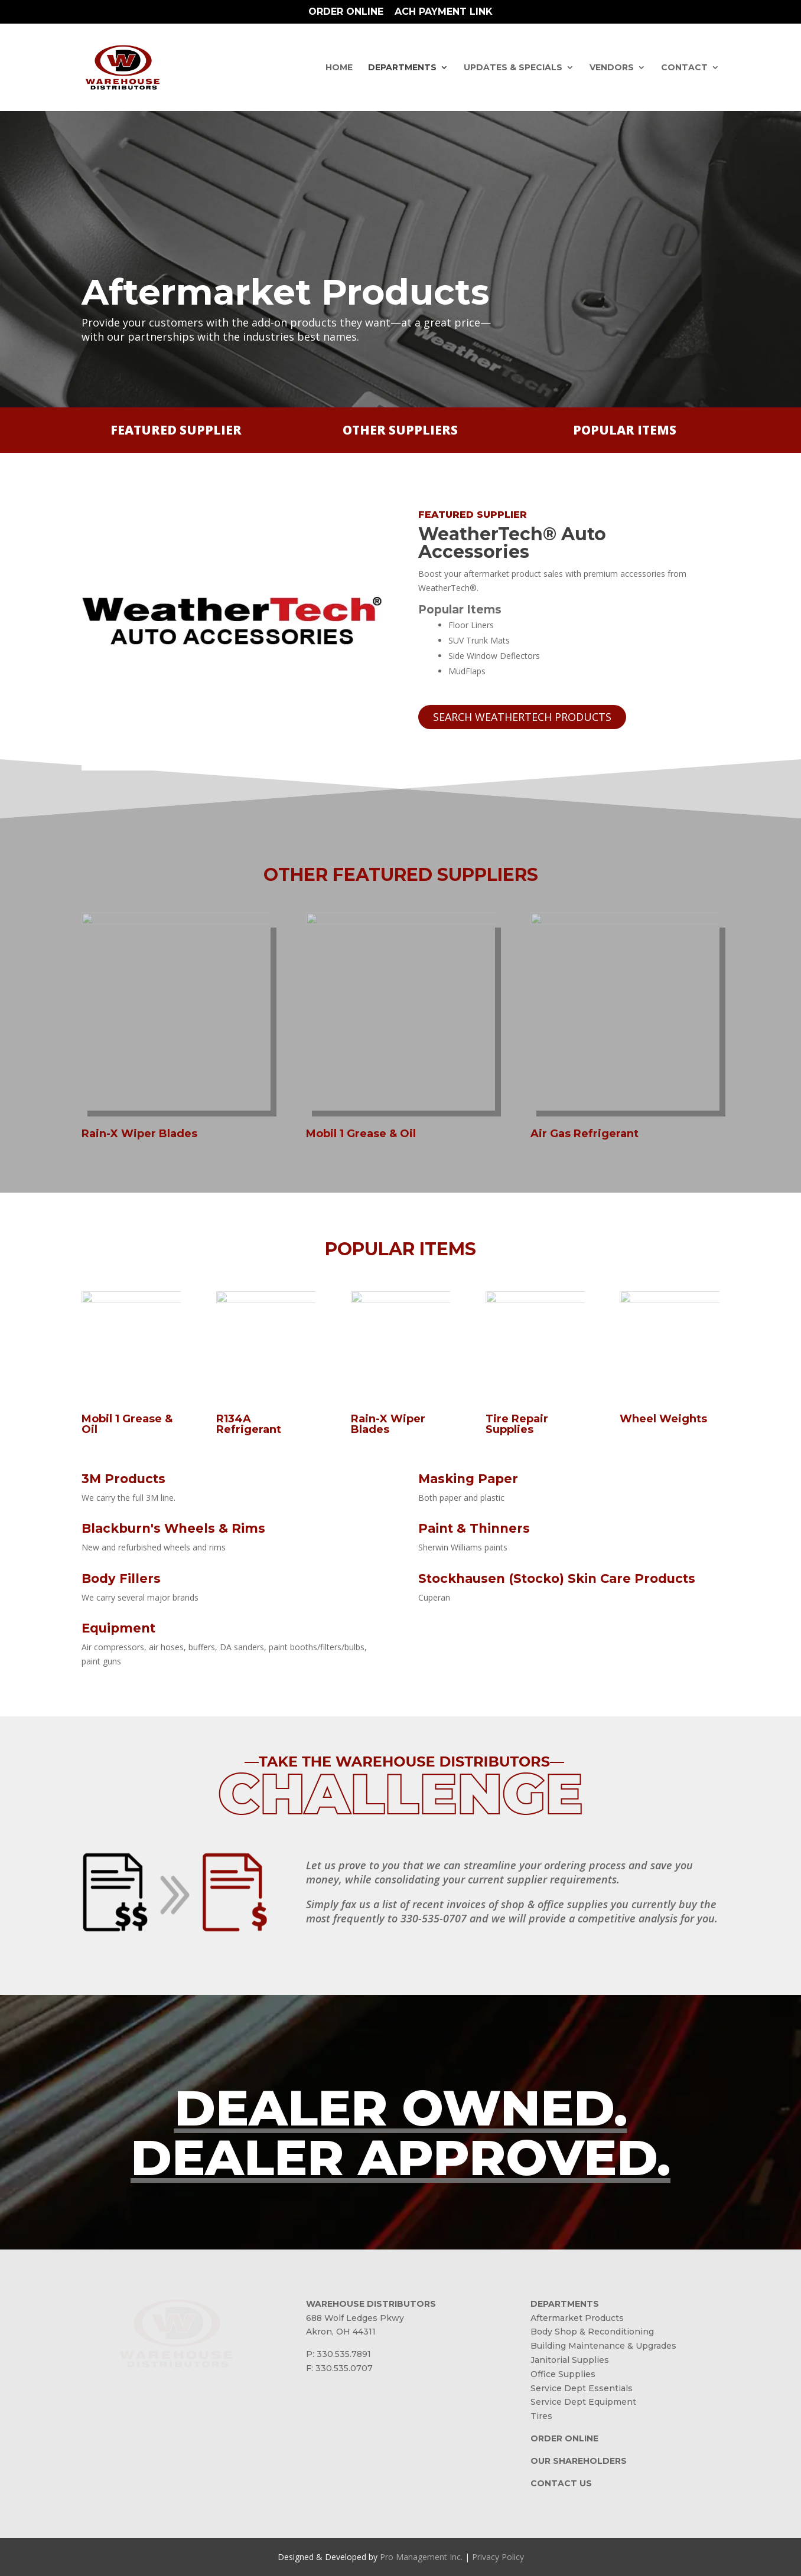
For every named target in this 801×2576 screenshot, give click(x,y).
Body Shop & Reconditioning (592, 2331)
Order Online (345, 12)
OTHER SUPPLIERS (400, 430)
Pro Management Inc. (421, 2556)
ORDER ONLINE (564, 2438)
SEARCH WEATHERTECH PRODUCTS (522, 717)
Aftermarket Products (577, 2318)
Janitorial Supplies (569, 2360)
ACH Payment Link (444, 12)
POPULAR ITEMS (624, 430)
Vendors (612, 68)
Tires (541, 2416)
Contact (684, 68)
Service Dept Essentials (581, 2388)
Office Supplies (562, 2374)
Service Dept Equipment (583, 2402)
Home (339, 68)
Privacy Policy (498, 2556)
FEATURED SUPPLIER (176, 430)
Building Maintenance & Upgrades (603, 2345)
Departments (402, 68)
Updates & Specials (513, 68)
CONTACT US (561, 2483)
